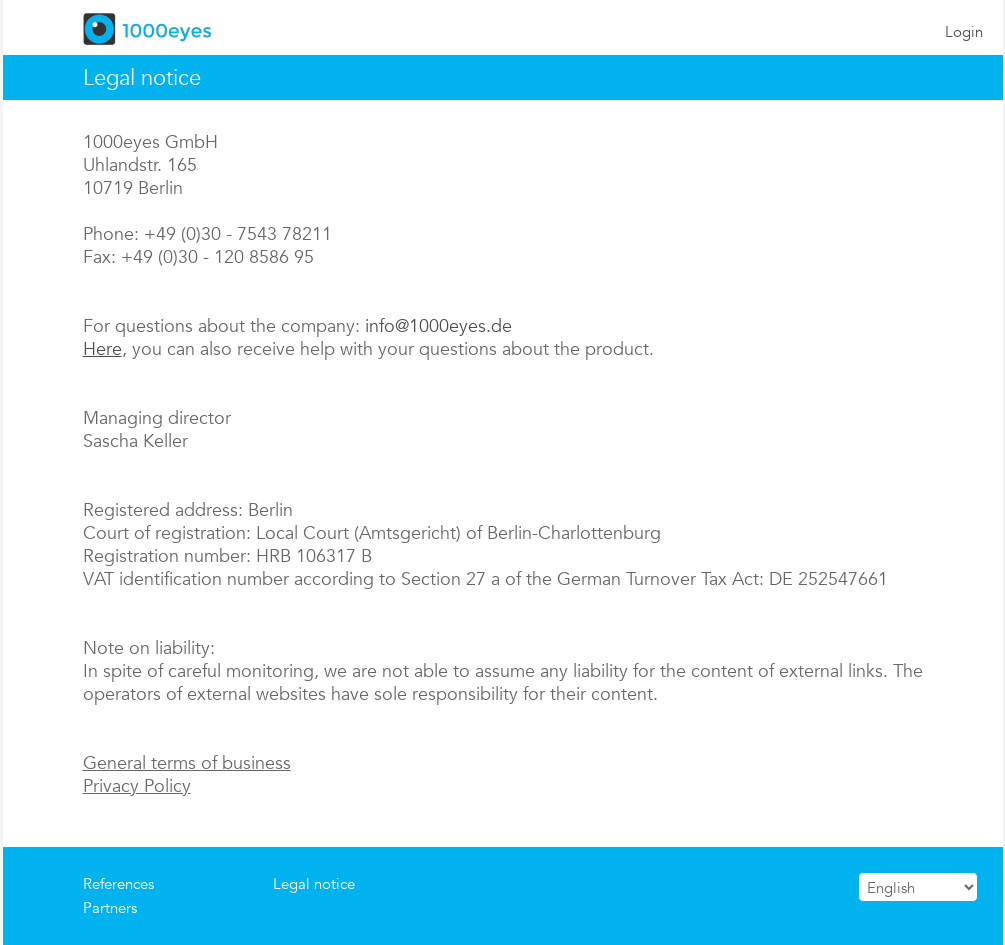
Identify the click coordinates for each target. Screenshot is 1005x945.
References (118, 883)
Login (964, 31)
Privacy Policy (137, 785)
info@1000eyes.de (438, 325)
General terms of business (187, 762)
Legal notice (314, 883)
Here (102, 348)
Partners (110, 907)
